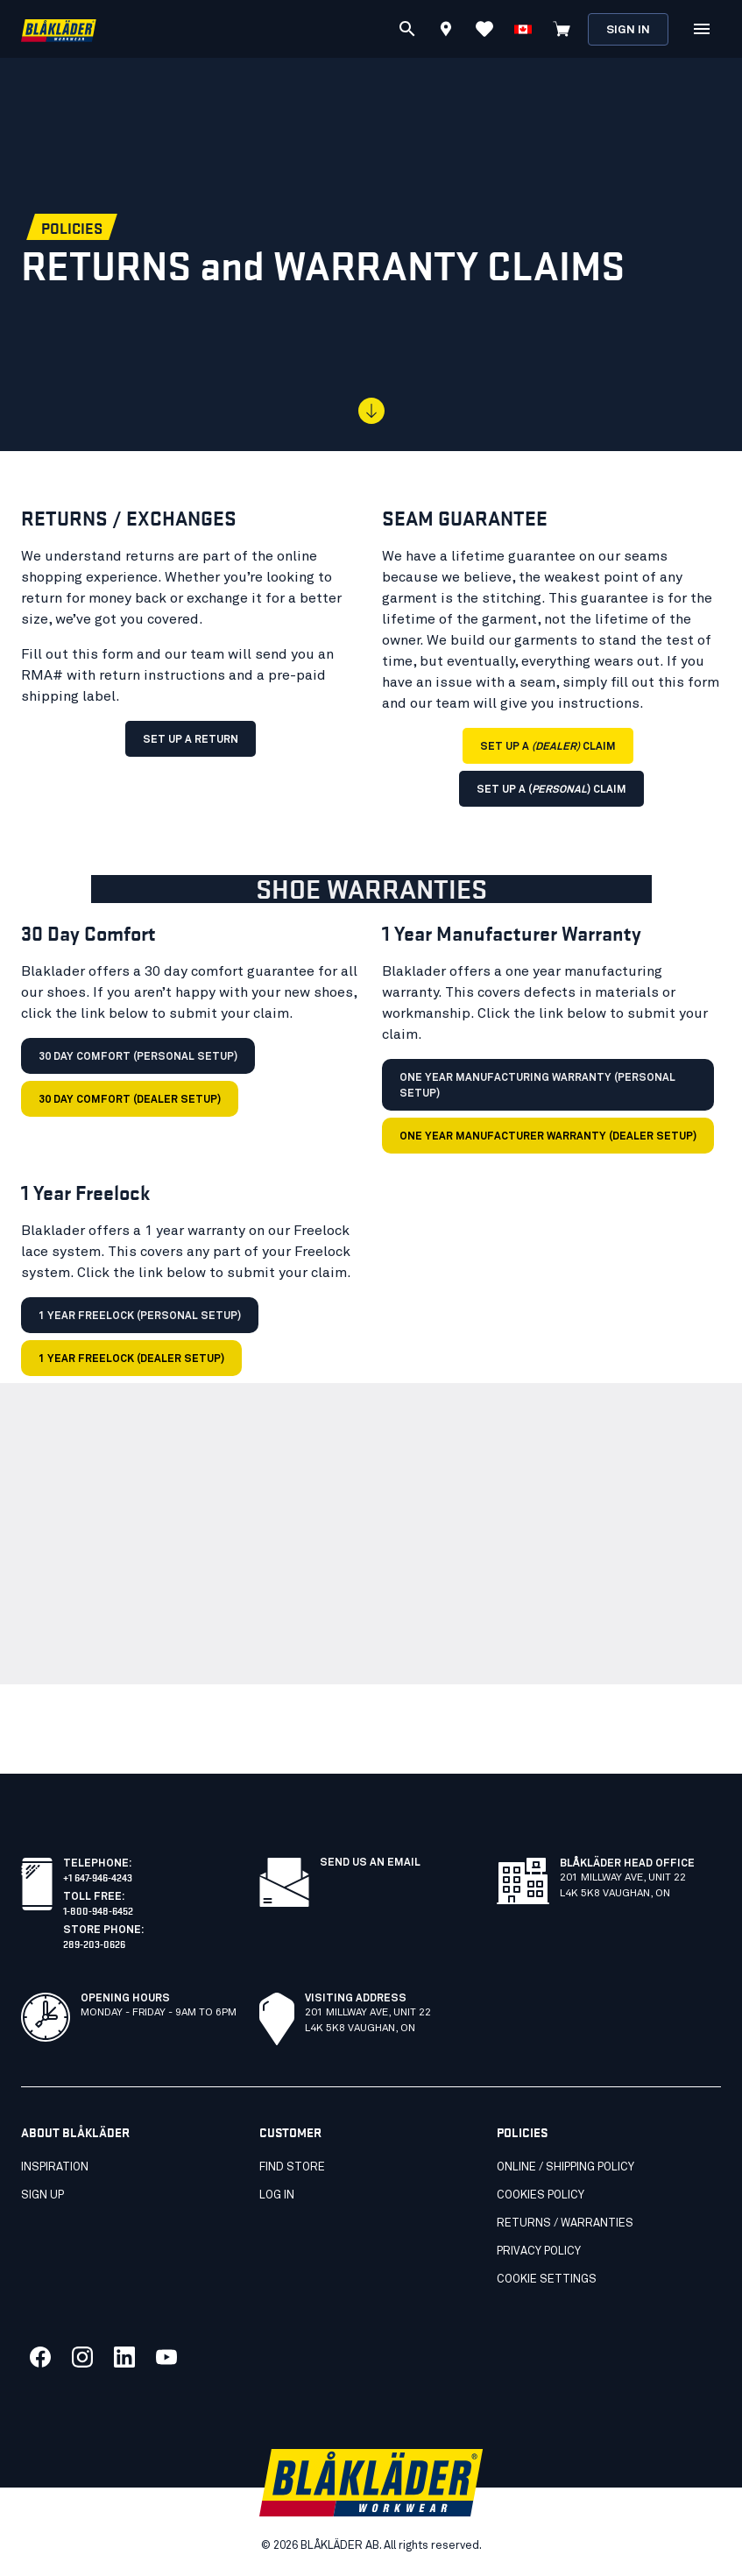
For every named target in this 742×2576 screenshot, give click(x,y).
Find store (292, 2167)
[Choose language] (523, 29)
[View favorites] (484, 29)
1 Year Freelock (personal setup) (140, 1316)
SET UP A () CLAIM (551, 790)
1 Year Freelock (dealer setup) (131, 1359)
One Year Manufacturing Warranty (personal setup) (537, 1086)
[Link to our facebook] (40, 2357)
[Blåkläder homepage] (58, 29)
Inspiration (54, 2167)
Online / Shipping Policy (565, 2167)
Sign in (628, 30)
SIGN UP (42, 2195)
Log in (276, 2195)
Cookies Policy (540, 2195)
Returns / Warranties (565, 2223)
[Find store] (446, 31)
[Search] (407, 29)
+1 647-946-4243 (97, 1876)
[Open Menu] (701, 29)
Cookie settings (547, 2279)
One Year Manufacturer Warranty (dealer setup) (547, 1137)
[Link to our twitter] (82, 2357)
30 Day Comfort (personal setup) (138, 1057)
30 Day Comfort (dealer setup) (130, 1100)
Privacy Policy (539, 2251)
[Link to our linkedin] (124, 2357)
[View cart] (561, 29)
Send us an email (370, 1863)
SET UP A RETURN (190, 740)
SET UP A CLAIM (548, 747)
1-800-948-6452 (98, 1910)
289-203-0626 (94, 1943)
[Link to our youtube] (166, 2357)
